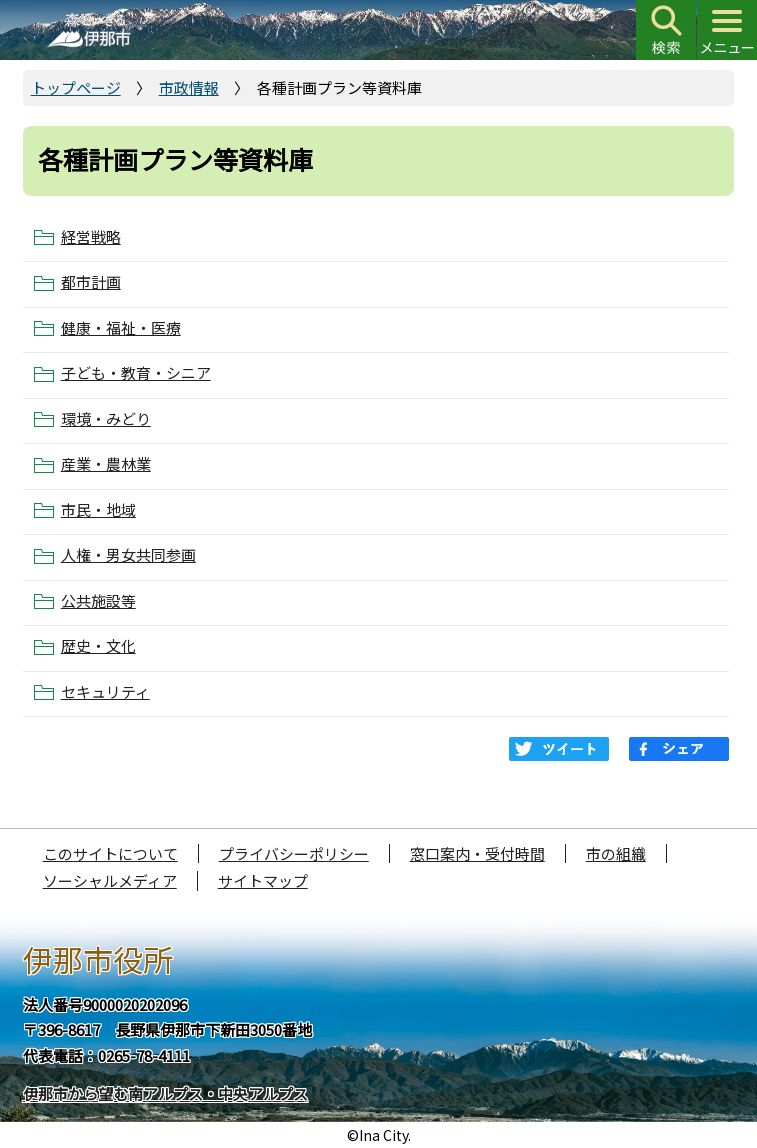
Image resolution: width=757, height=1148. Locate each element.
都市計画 (91, 282)
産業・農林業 (106, 464)
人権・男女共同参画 (128, 555)
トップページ (76, 87)
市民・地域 (98, 510)
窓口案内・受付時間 (477, 853)
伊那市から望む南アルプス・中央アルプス (165, 1093)
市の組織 (616, 853)
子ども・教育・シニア (136, 373)
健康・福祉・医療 (121, 328)
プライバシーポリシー (294, 853)
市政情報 (189, 87)
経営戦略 (91, 237)
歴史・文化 (98, 646)
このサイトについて (110, 853)
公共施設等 (98, 601)
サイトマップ (263, 880)
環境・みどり (106, 419)
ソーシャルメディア (110, 880)
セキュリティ (105, 692)
